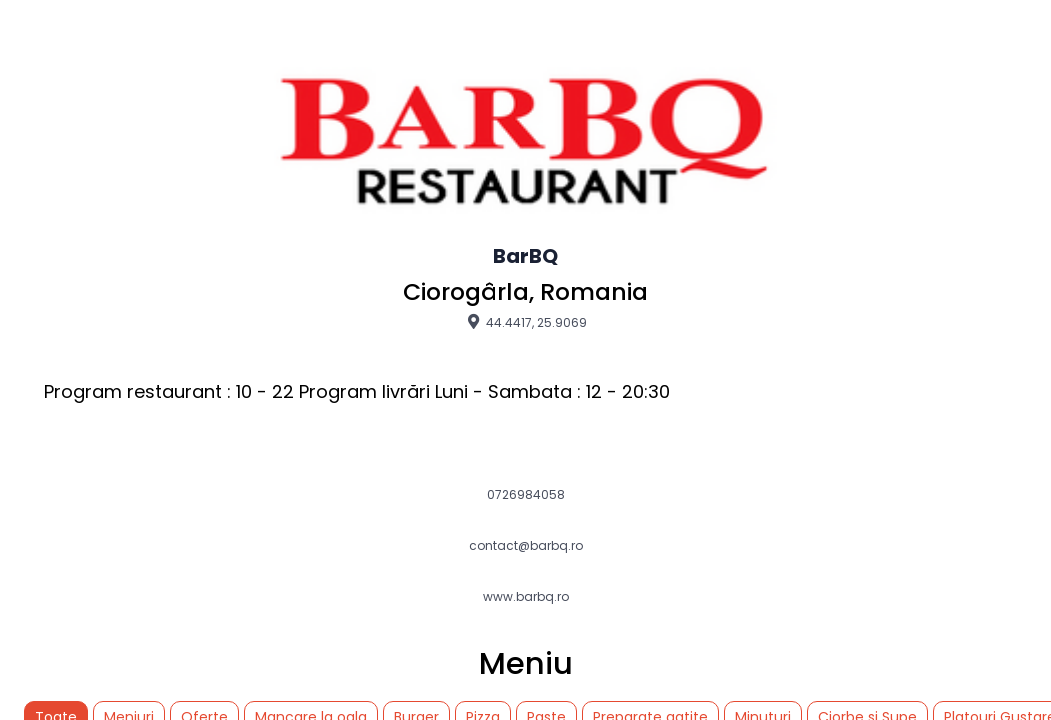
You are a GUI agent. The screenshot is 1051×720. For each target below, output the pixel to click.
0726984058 (526, 495)
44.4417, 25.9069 (525, 322)
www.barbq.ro (526, 597)
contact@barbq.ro (526, 546)
